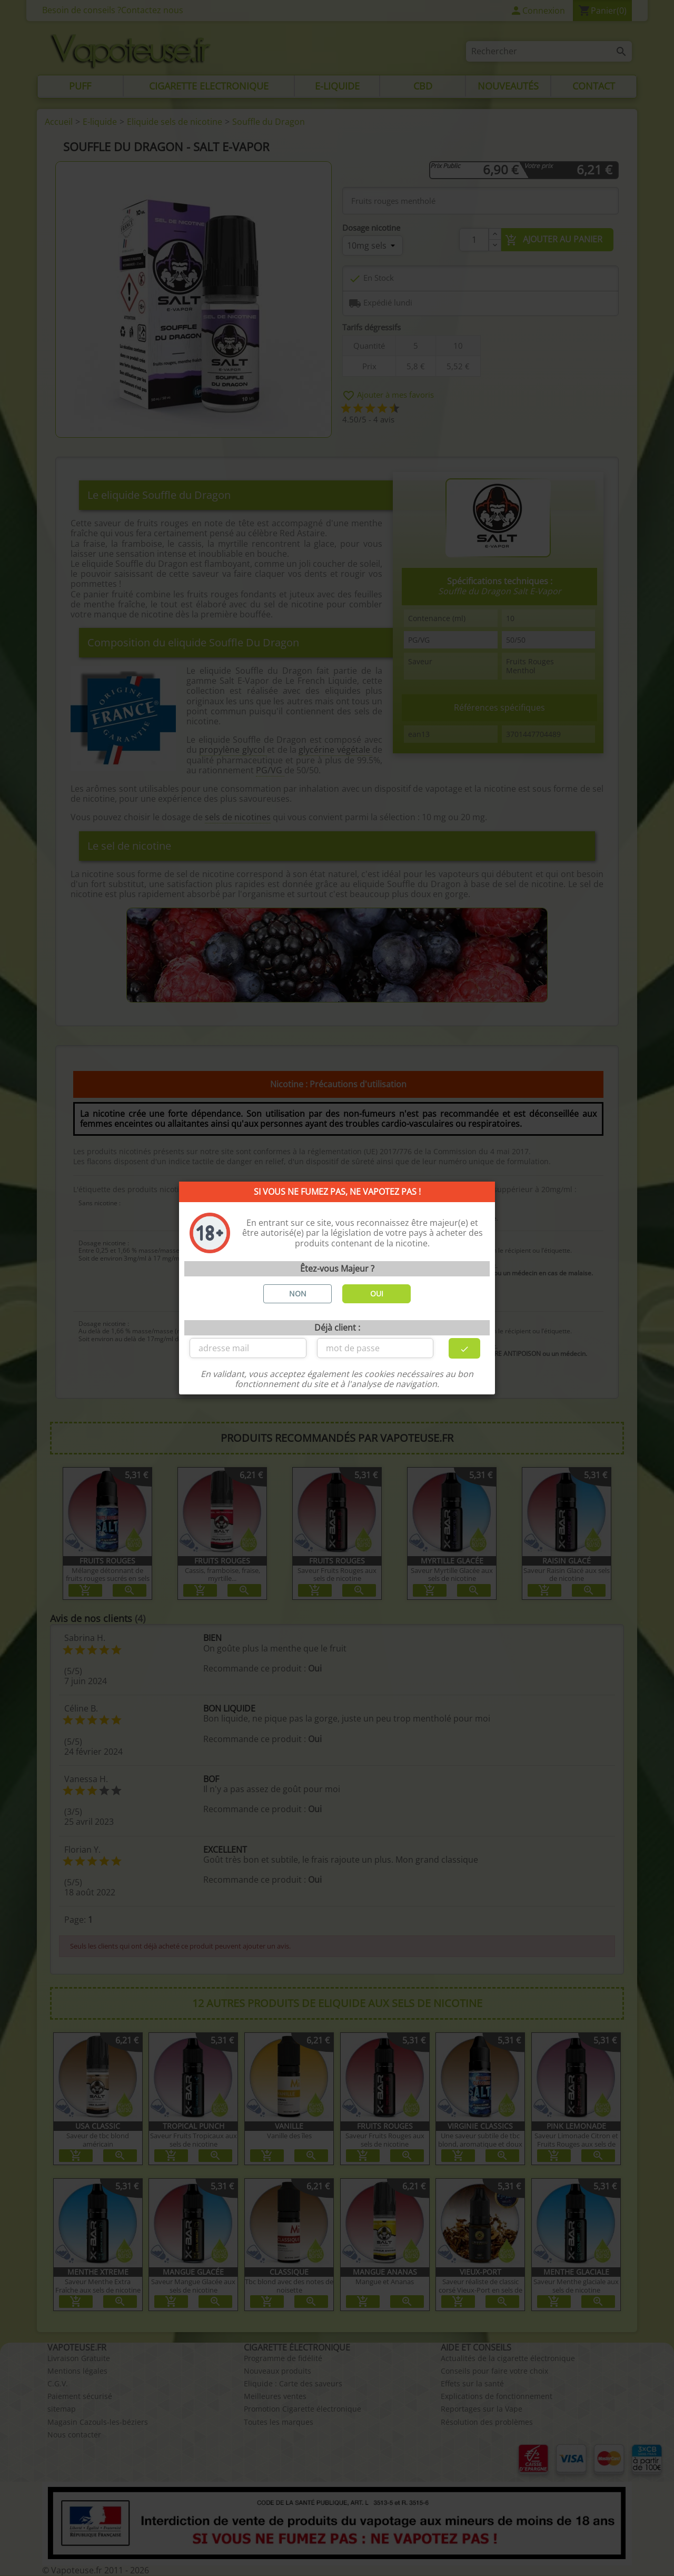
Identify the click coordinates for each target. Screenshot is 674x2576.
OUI (376, 1294)
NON (297, 1294)
